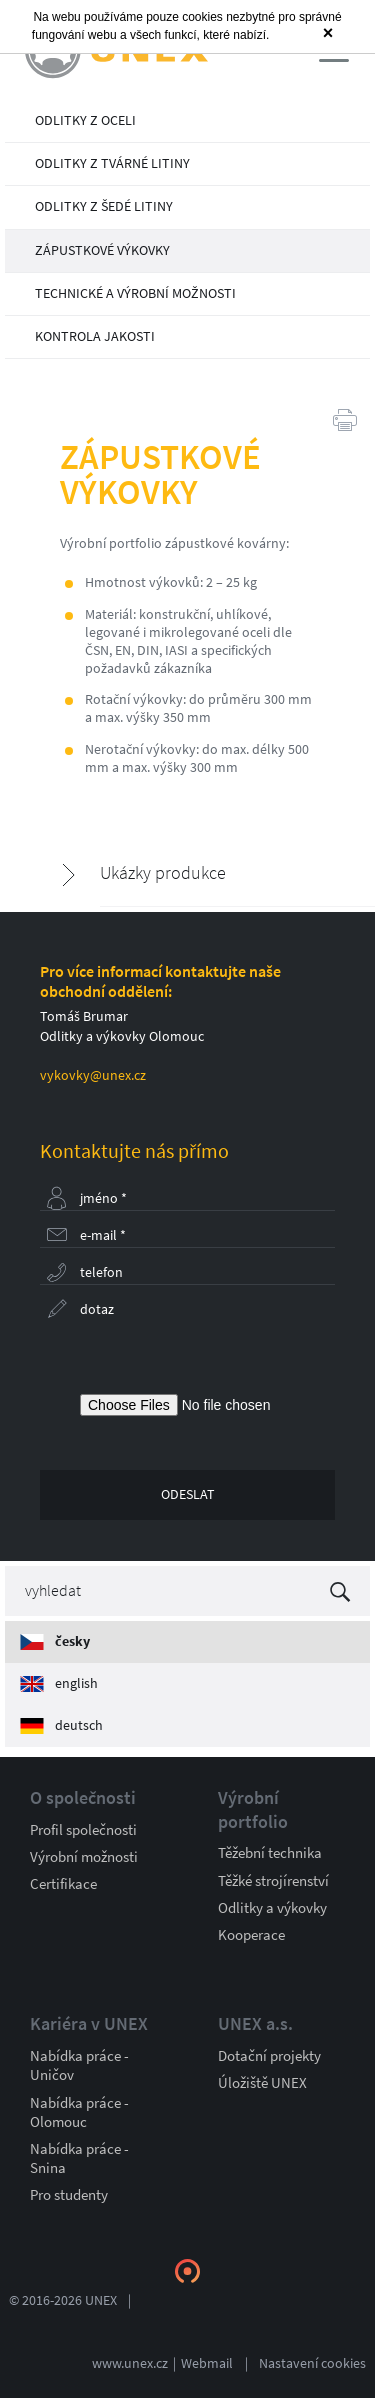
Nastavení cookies (312, 2363)
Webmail (207, 2363)
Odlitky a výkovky (272, 1908)
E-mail (103, 1235)
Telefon (101, 1272)
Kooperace (251, 1935)
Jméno (103, 1198)
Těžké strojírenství (273, 1881)
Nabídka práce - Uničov (79, 2065)
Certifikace (63, 1884)
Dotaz (97, 1309)
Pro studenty (69, 2195)
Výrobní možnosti (84, 1857)
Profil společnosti (83, 1830)
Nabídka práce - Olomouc (79, 2112)
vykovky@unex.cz (93, 1075)
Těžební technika (270, 1853)
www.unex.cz (130, 2363)
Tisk (345, 419)
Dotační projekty (269, 2056)
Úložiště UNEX (262, 2083)
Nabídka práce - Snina (79, 2158)
